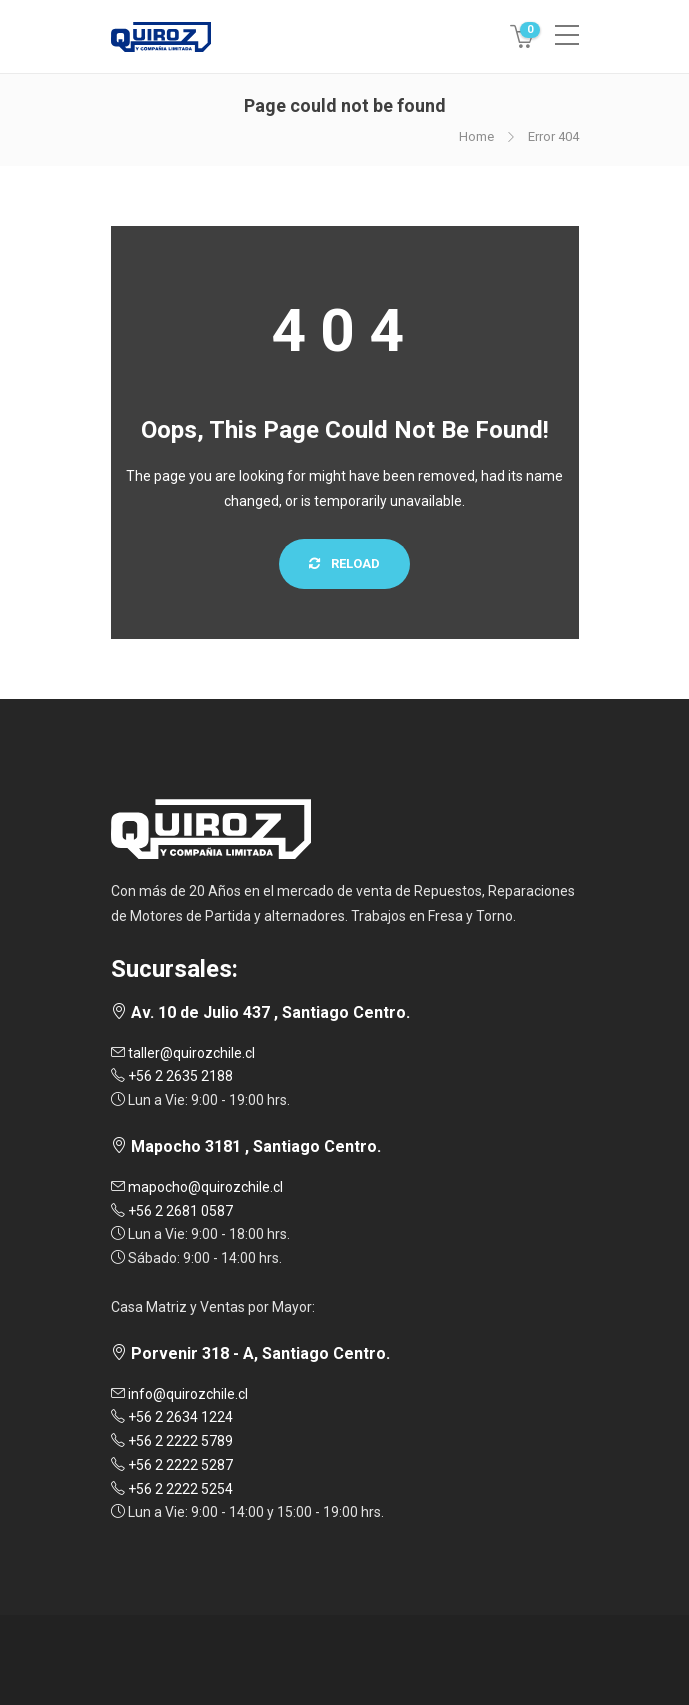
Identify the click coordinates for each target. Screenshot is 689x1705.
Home (476, 136)
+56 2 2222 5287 (172, 1465)
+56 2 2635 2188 (172, 1076)
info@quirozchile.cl (179, 1394)
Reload (344, 563)
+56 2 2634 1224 (172, 1417)
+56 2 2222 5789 (172, 1441)
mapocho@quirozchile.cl (197, 1187)
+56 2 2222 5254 (172, 1489)
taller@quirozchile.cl (183, 1053)
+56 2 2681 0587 (172, 1211)
